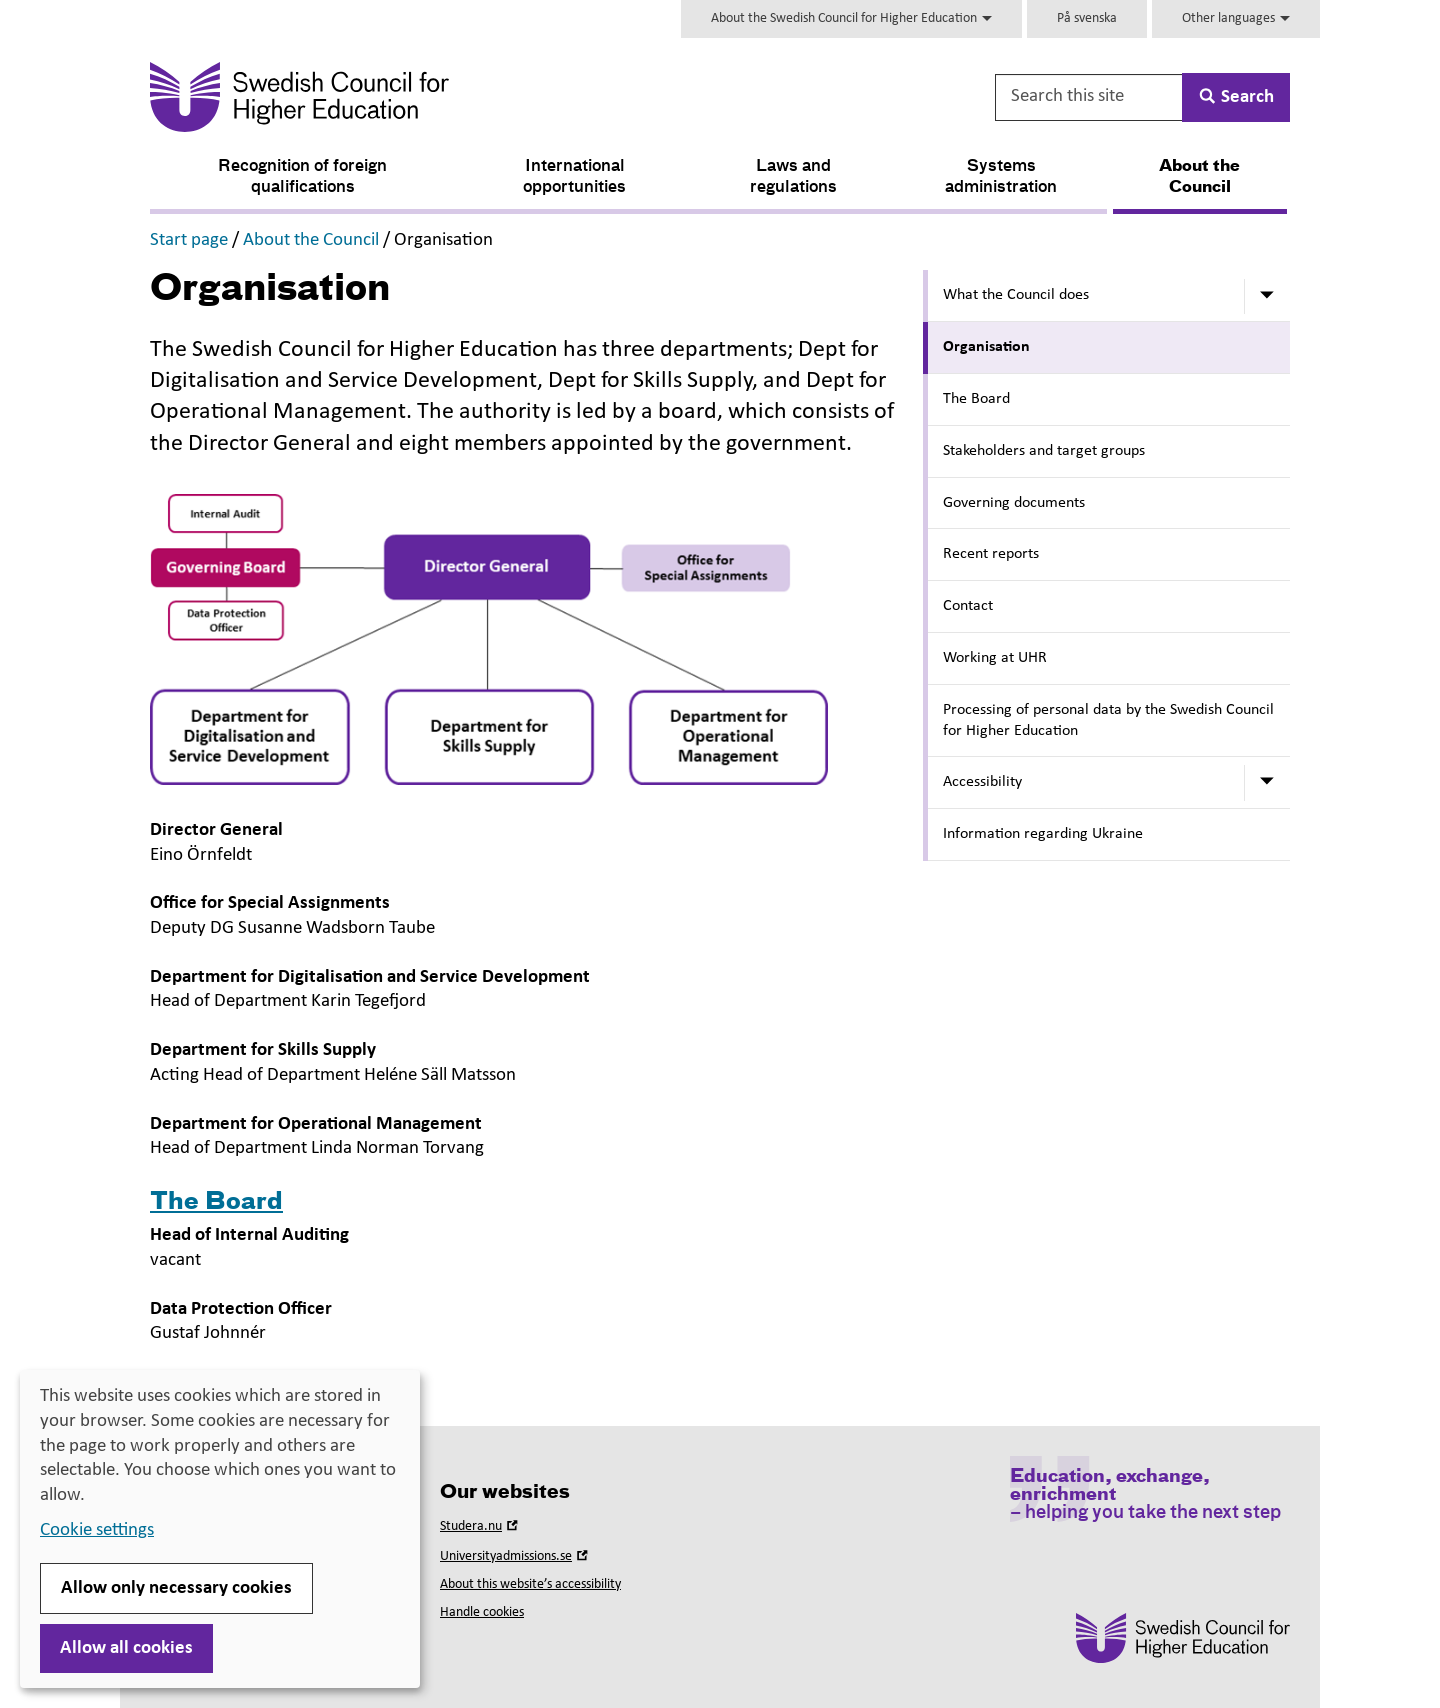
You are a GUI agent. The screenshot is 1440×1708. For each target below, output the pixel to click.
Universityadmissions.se (516, 1556)
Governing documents (1014, 503)
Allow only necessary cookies (176, 1588)
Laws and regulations (793, 177)
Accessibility (982, 782)
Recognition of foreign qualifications (302, 177)
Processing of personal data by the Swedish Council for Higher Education (1108, 720)
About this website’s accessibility (530, 1584)
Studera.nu (481, 1526)
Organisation (986, 347)
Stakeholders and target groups (1044, 451)
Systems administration (1001, 177)
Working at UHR (995, 658)
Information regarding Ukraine (1043, 834)
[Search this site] (1090, 97)
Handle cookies (482, 1612)
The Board (976, 399)
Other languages (1236, 18)
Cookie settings (97, 1530)
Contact (968, 606)
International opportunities (574, 177)
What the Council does (1016, 295)
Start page (189, 240)
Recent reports (991, 554)
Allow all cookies (126, 1648)
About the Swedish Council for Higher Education (851, 18)
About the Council (1199, 177)
